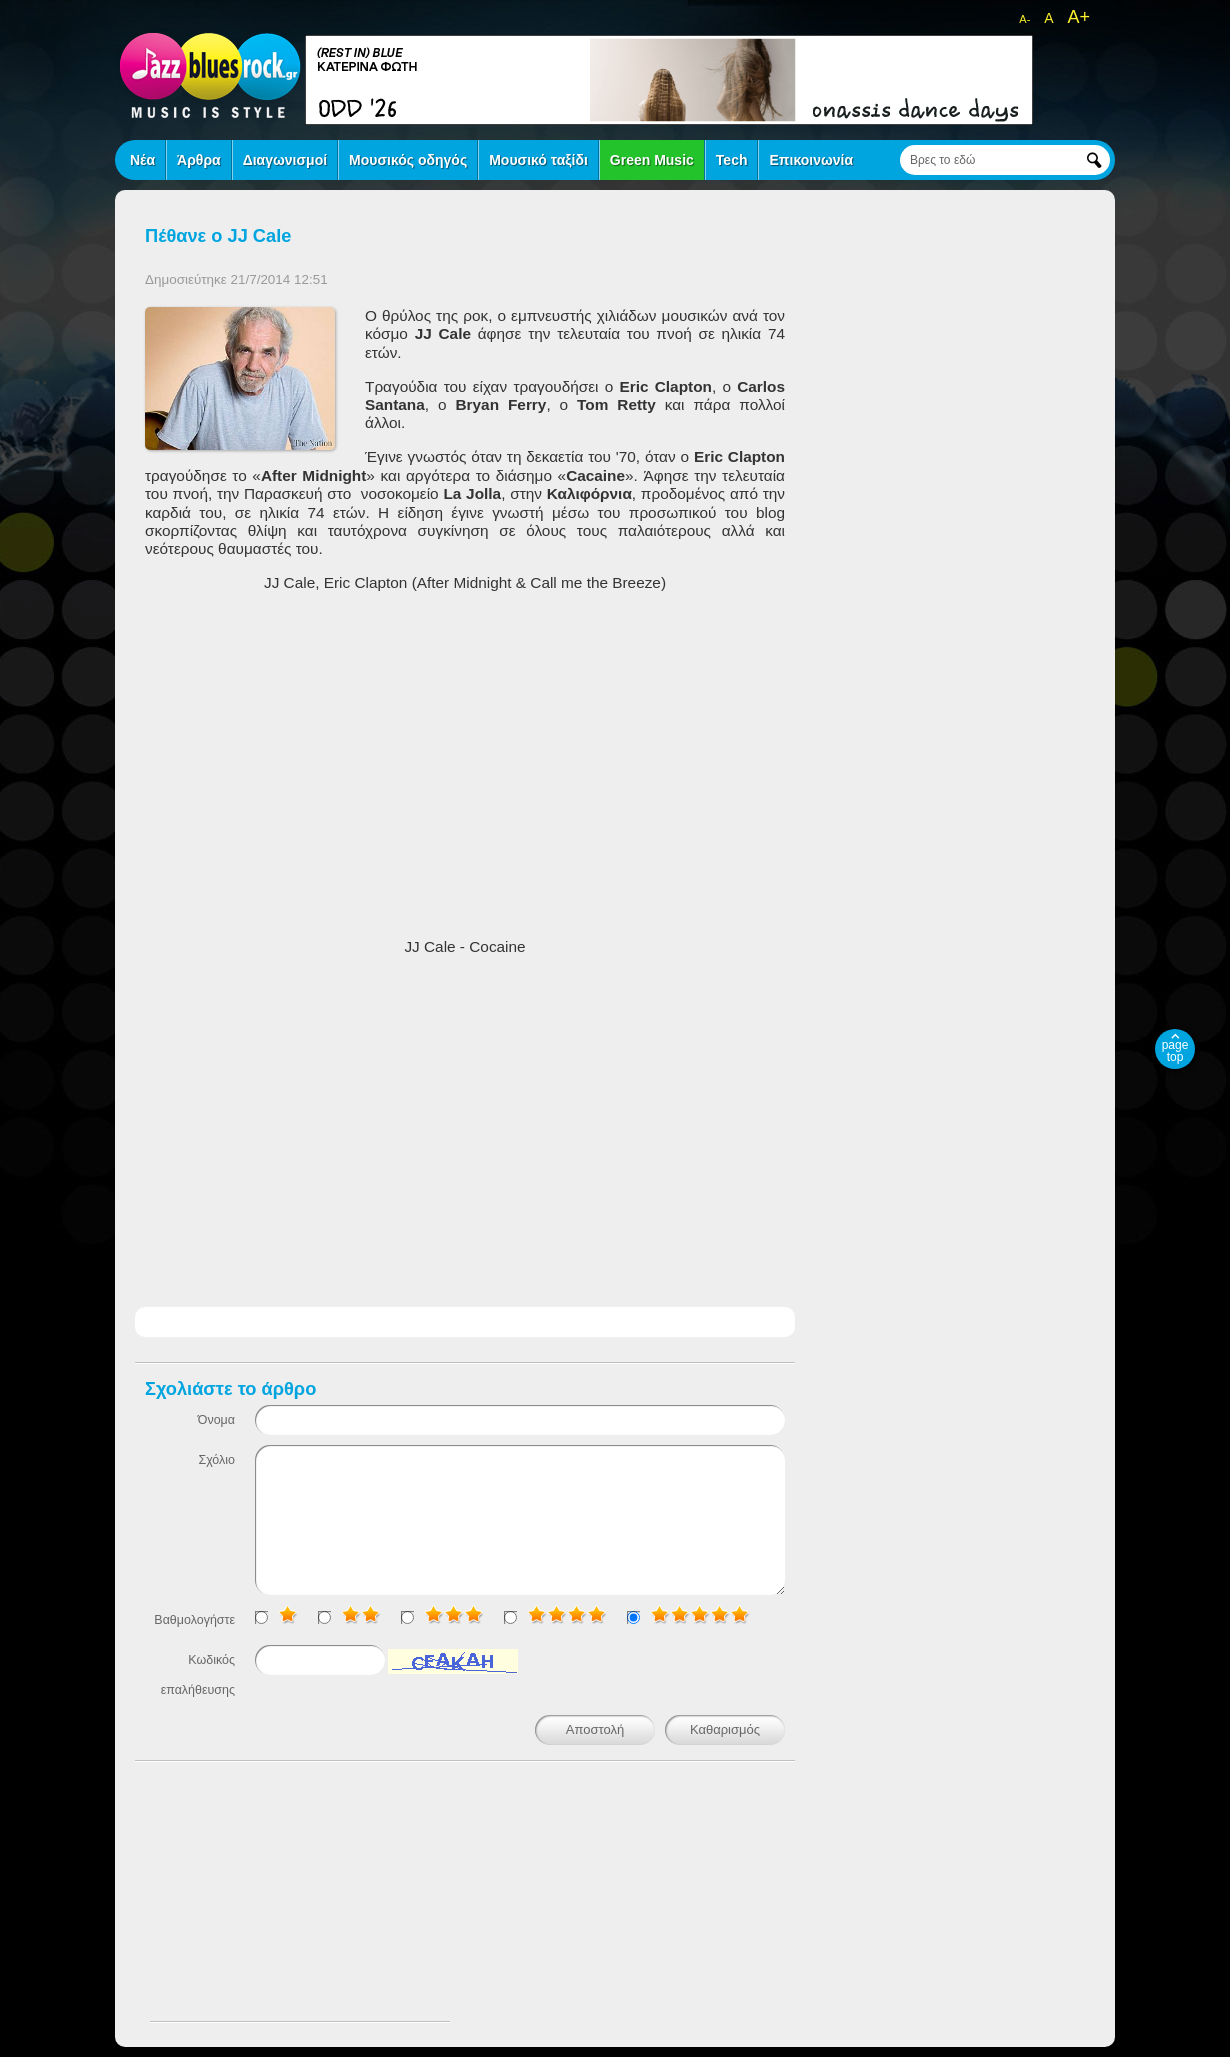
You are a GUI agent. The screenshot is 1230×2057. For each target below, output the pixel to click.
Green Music (652, 160)
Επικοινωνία (811, 160)
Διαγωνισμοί (285, 160)
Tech (732, 160)
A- (1024, 19)
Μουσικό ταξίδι (538, 160)
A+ (1078, 17)
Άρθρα (199, 160)
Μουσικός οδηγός (408, 160)
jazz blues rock (210, 75)
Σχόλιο (216, 1460)
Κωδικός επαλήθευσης (198, 1675)
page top (1175, 1051)
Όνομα (216, 1420)
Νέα (142, 160)
